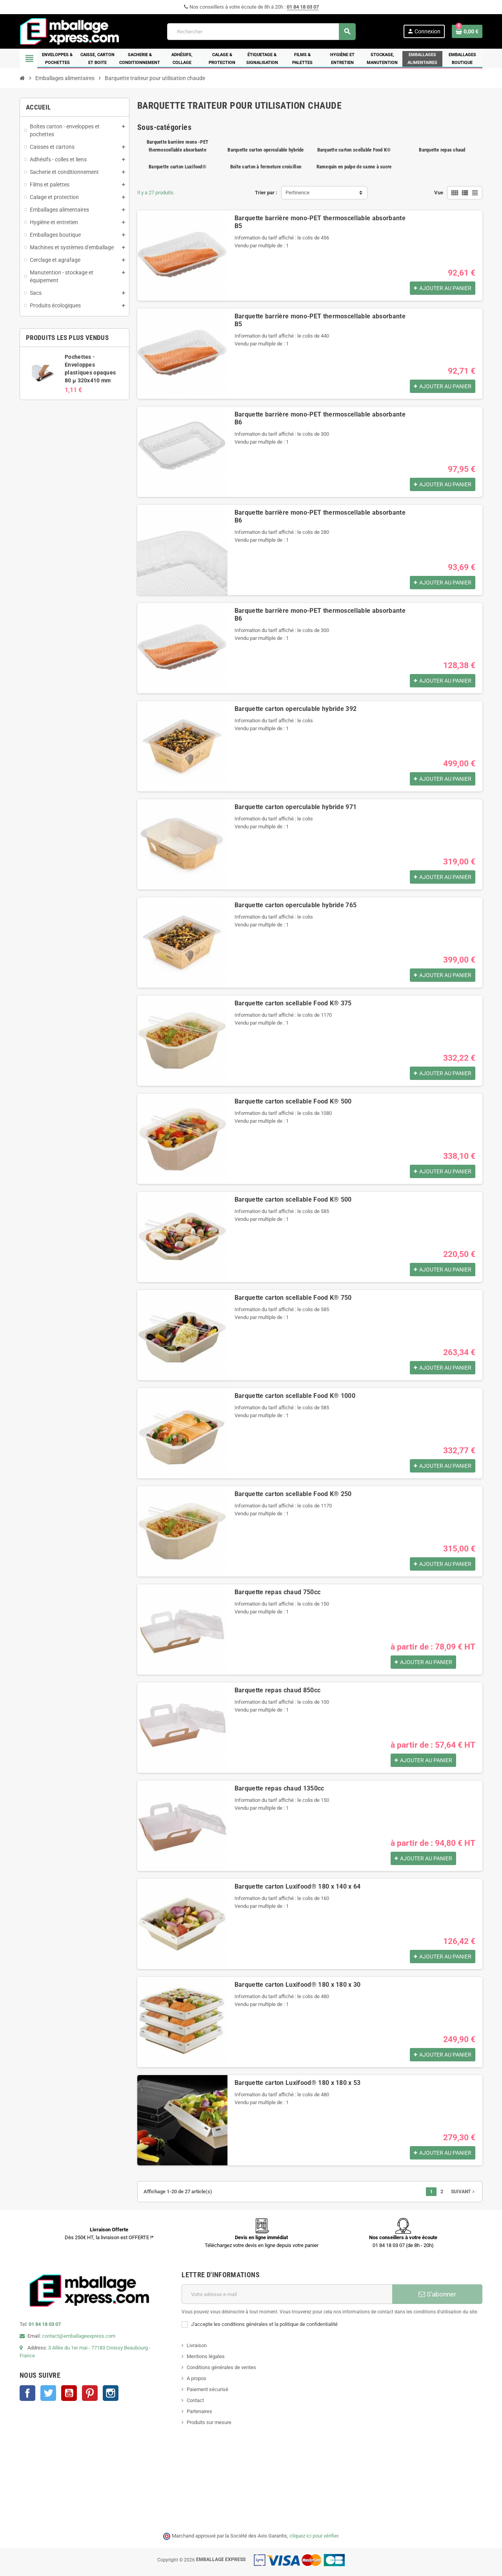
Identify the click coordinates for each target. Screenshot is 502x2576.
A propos (196, 2378)
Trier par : (266, 192)
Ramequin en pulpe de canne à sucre (354, 167)
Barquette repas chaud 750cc (278, 1592)
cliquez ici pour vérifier (313, 2536)
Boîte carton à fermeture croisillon (265, 167)
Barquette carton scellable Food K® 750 (293, 1297)
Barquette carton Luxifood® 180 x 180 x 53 (298, 2082)
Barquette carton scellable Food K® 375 (293, 1003)
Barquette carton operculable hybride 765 (296, 905)
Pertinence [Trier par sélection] (297, 192)
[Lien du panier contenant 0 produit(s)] (467, 31)
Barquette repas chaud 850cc (278, 1690)
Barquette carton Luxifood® (177, 167)
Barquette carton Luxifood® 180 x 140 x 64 (298, 1886)
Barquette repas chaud (442, 150)
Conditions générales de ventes (221, 2367)
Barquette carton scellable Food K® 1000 (295, 1395)
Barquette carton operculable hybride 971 (296, 807)
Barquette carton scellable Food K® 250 (293, 1494)
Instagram (110, 2393)
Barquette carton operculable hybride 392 (296, 709)
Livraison (197, 2345)
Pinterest (90, 2393)
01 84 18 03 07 (303, 7)
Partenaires (199, 2411)
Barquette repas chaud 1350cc (279, 1788)
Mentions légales (206, 2356)
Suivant (463, 2191)
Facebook (27, 2393)
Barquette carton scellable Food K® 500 (293, 1101)
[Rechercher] (261, 31)
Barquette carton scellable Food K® (354, 150)
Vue (438, 192)
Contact (195, 2400)
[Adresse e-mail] (287, 2294)
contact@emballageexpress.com (78, 2336)
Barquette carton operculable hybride (265, 150)
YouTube (69, 2393)
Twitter (48, 2393)
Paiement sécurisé (207, 2389)
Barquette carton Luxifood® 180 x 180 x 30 (298, 1984)
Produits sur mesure (209, 2422)
